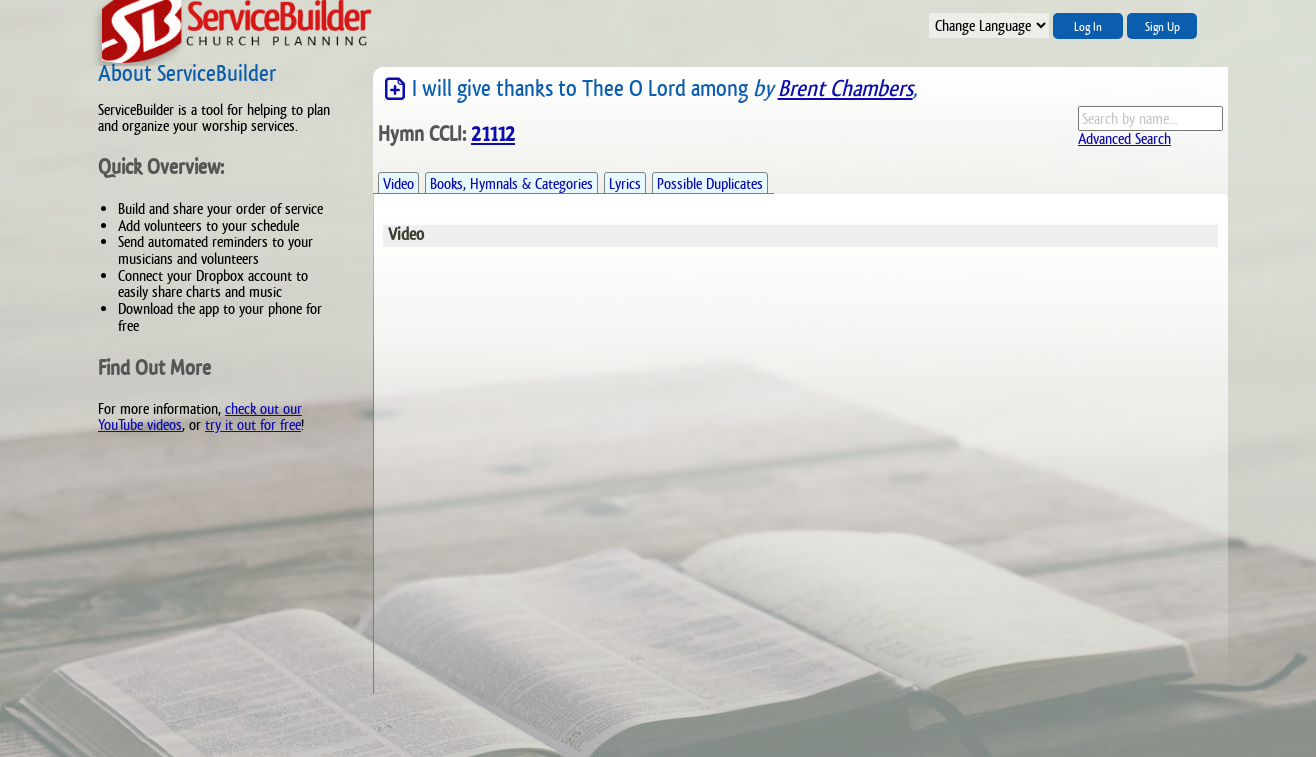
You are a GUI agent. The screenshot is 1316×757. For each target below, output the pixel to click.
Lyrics (625, 183)
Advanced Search (1124, 138)
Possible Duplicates (710, 183)
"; (989, 25)
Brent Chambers (845, 88)
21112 (493, 134)
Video (398, 183)
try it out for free (253, 424)
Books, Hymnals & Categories (511, 183)
